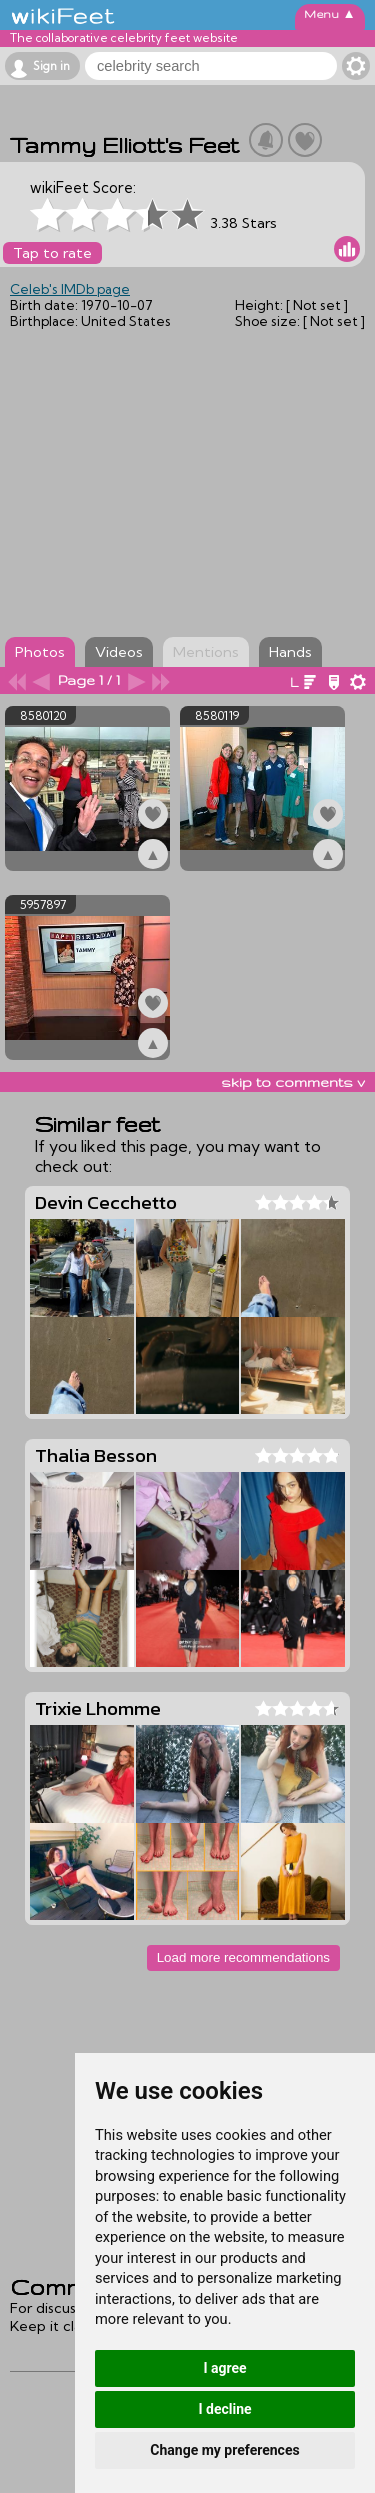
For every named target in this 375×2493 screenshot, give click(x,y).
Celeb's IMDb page (70, 289)
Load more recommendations (243, 1957)
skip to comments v (293, 1082)
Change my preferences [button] (224, 2450)
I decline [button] (224, 2409)
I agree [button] (224, 2368)
